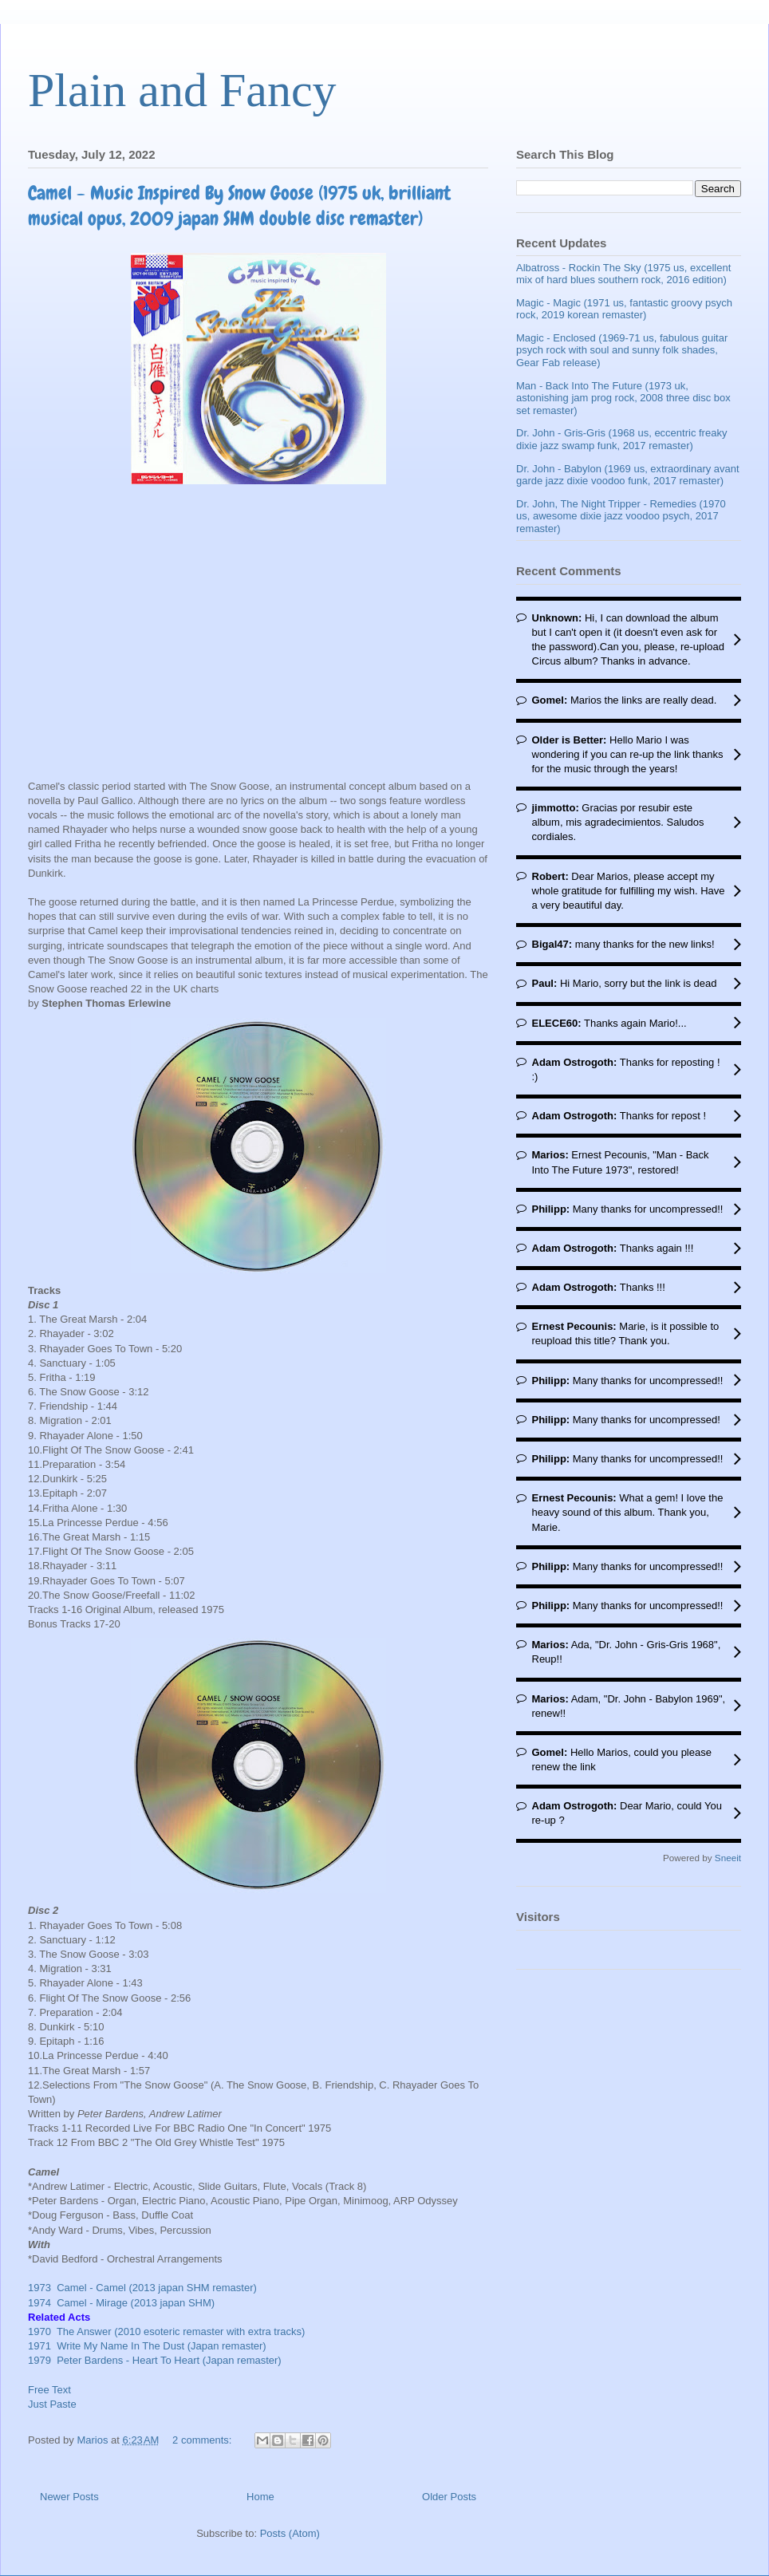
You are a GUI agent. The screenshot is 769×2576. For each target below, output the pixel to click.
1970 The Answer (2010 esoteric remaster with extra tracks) (166, 2331)
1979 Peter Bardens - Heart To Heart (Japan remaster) (155, 2360)
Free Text (49, 2390)
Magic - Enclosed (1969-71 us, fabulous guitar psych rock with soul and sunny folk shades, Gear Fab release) (622, 350)
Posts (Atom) (290, 2533)
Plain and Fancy (182, 90)
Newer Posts (69, 2497)
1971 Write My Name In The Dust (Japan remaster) (147, 2346)
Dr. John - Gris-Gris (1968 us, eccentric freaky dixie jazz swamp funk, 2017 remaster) (621, 439)
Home (260, 2497)
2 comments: (203, 2440)
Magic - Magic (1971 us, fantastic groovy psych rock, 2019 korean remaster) (624, 309)
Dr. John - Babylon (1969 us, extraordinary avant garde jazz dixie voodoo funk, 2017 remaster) (627, 475)
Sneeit (728, 1857)
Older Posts (449, 2497)
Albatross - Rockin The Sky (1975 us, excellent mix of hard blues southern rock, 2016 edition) (623, 274)
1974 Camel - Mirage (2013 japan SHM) (121, 2303)
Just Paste (52, 2404)
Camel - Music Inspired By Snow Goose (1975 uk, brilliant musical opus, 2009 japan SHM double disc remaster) (239, 205)
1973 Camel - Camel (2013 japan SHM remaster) (143, 2288)
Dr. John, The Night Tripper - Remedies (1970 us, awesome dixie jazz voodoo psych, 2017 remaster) (621, 516)
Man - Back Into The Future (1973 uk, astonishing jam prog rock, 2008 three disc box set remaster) (623, 398)
